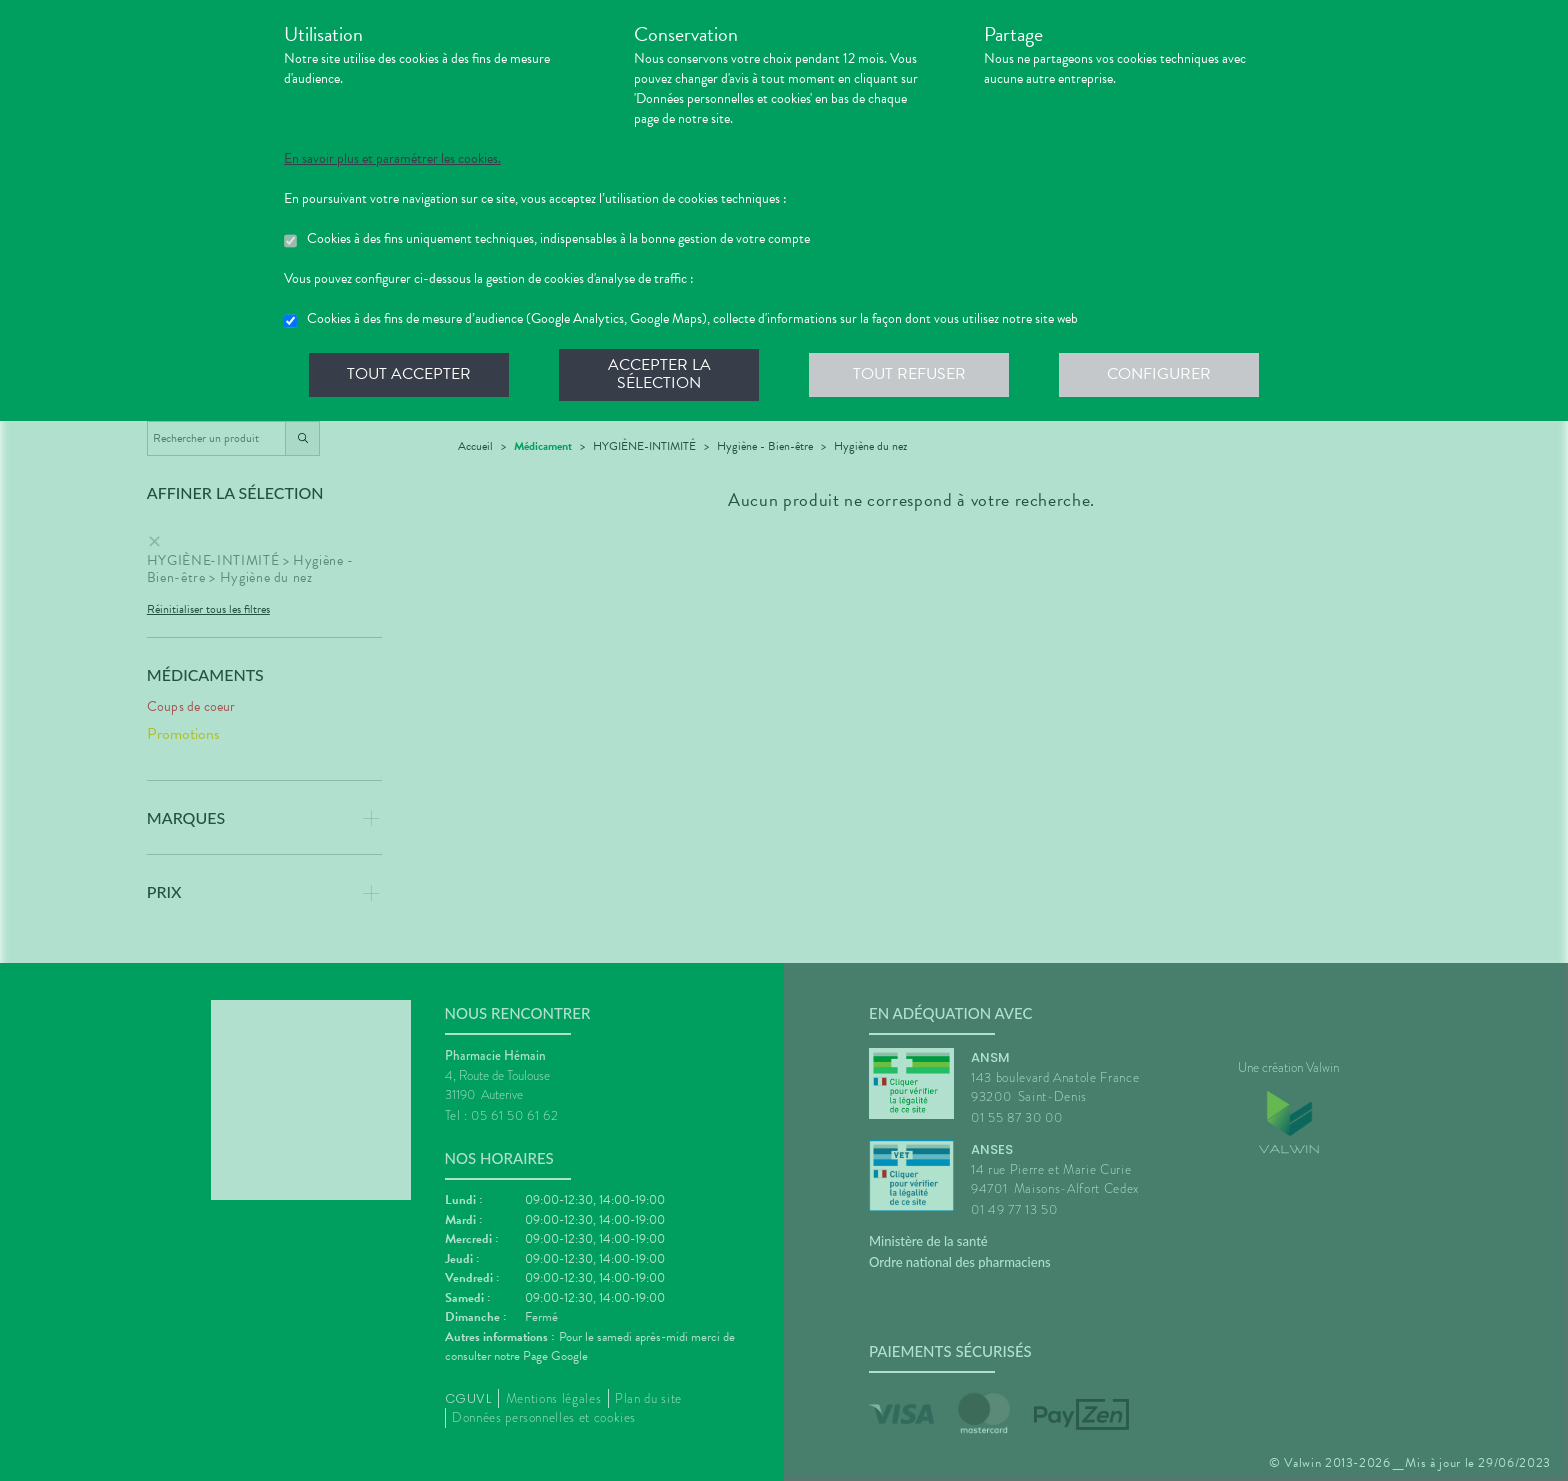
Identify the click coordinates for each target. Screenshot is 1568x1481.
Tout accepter (409, 374)
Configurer (1159, 374)
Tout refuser (909, 374)
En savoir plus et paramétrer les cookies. (392, 159)
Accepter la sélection (659, 374)
